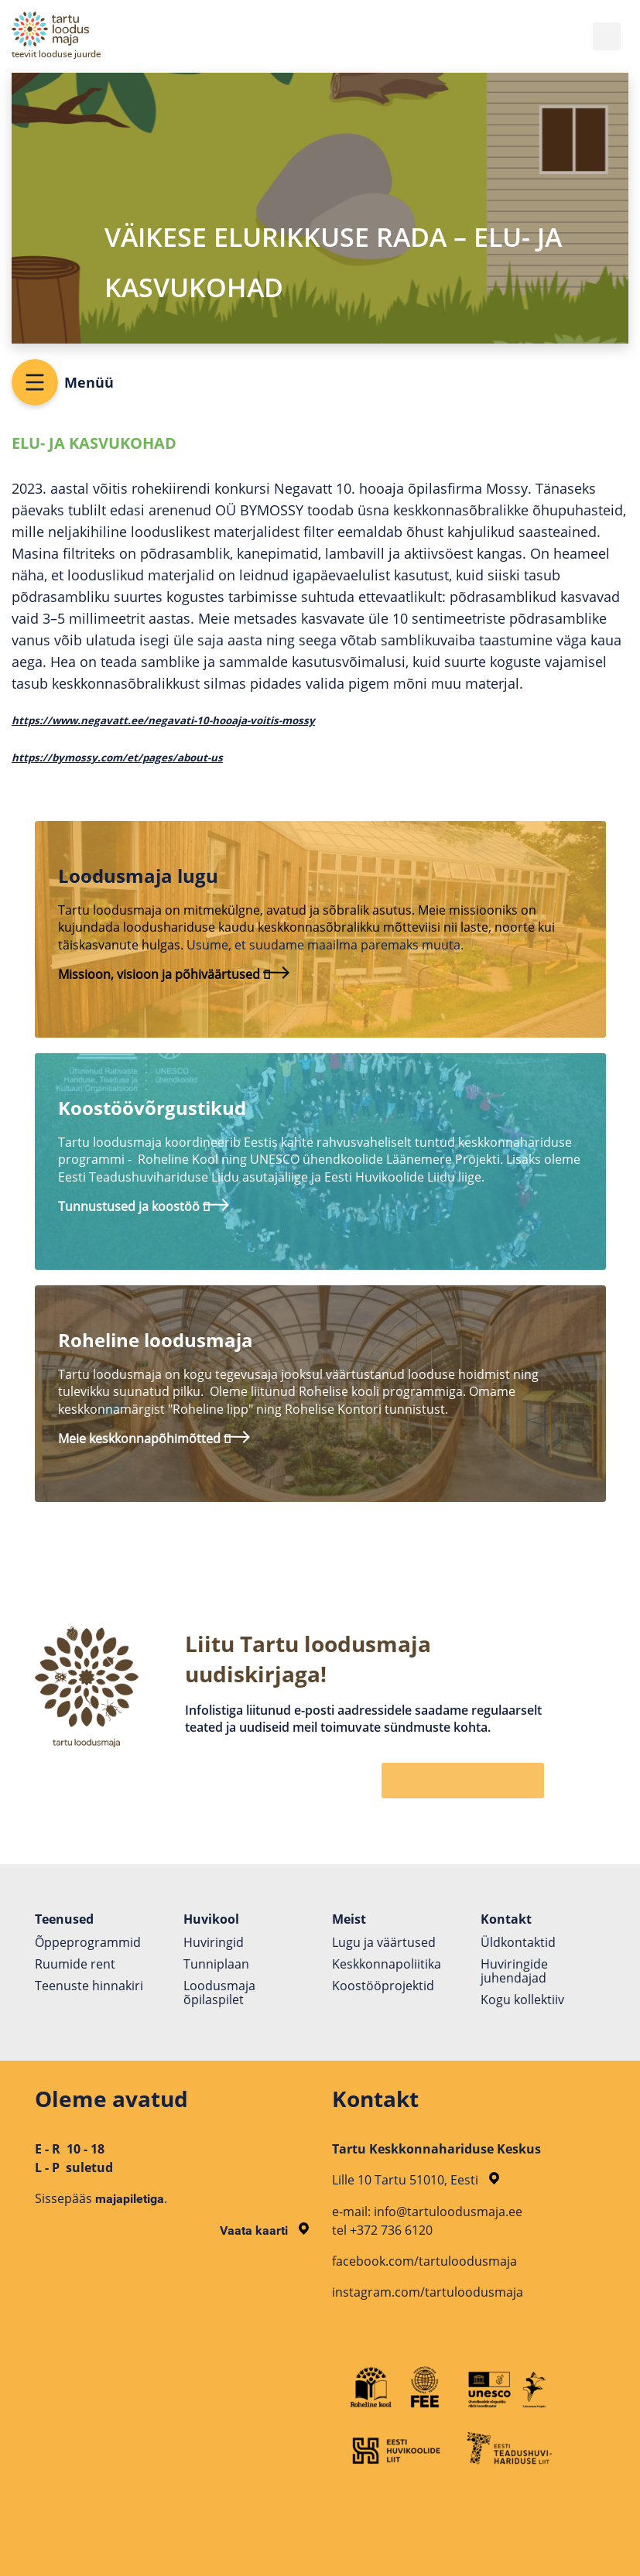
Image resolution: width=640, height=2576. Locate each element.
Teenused (64, 1919)
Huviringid (213, 1942)
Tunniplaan (216, 1964)
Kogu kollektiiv (522, 1999)
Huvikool (211, 1919)
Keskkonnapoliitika (386, 1964)
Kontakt (506, 1919)
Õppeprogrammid (88, 1942)
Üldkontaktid (518, 1942)
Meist (349, 1919)
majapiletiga (129, 2198)
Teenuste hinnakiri (89, 1986)
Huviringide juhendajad (514, 1971)
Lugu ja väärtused (384, 1942)
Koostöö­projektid (383, 1986)
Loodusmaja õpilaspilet (219, 1992)
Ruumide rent (75, 1964)
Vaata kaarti (264, 2230)
